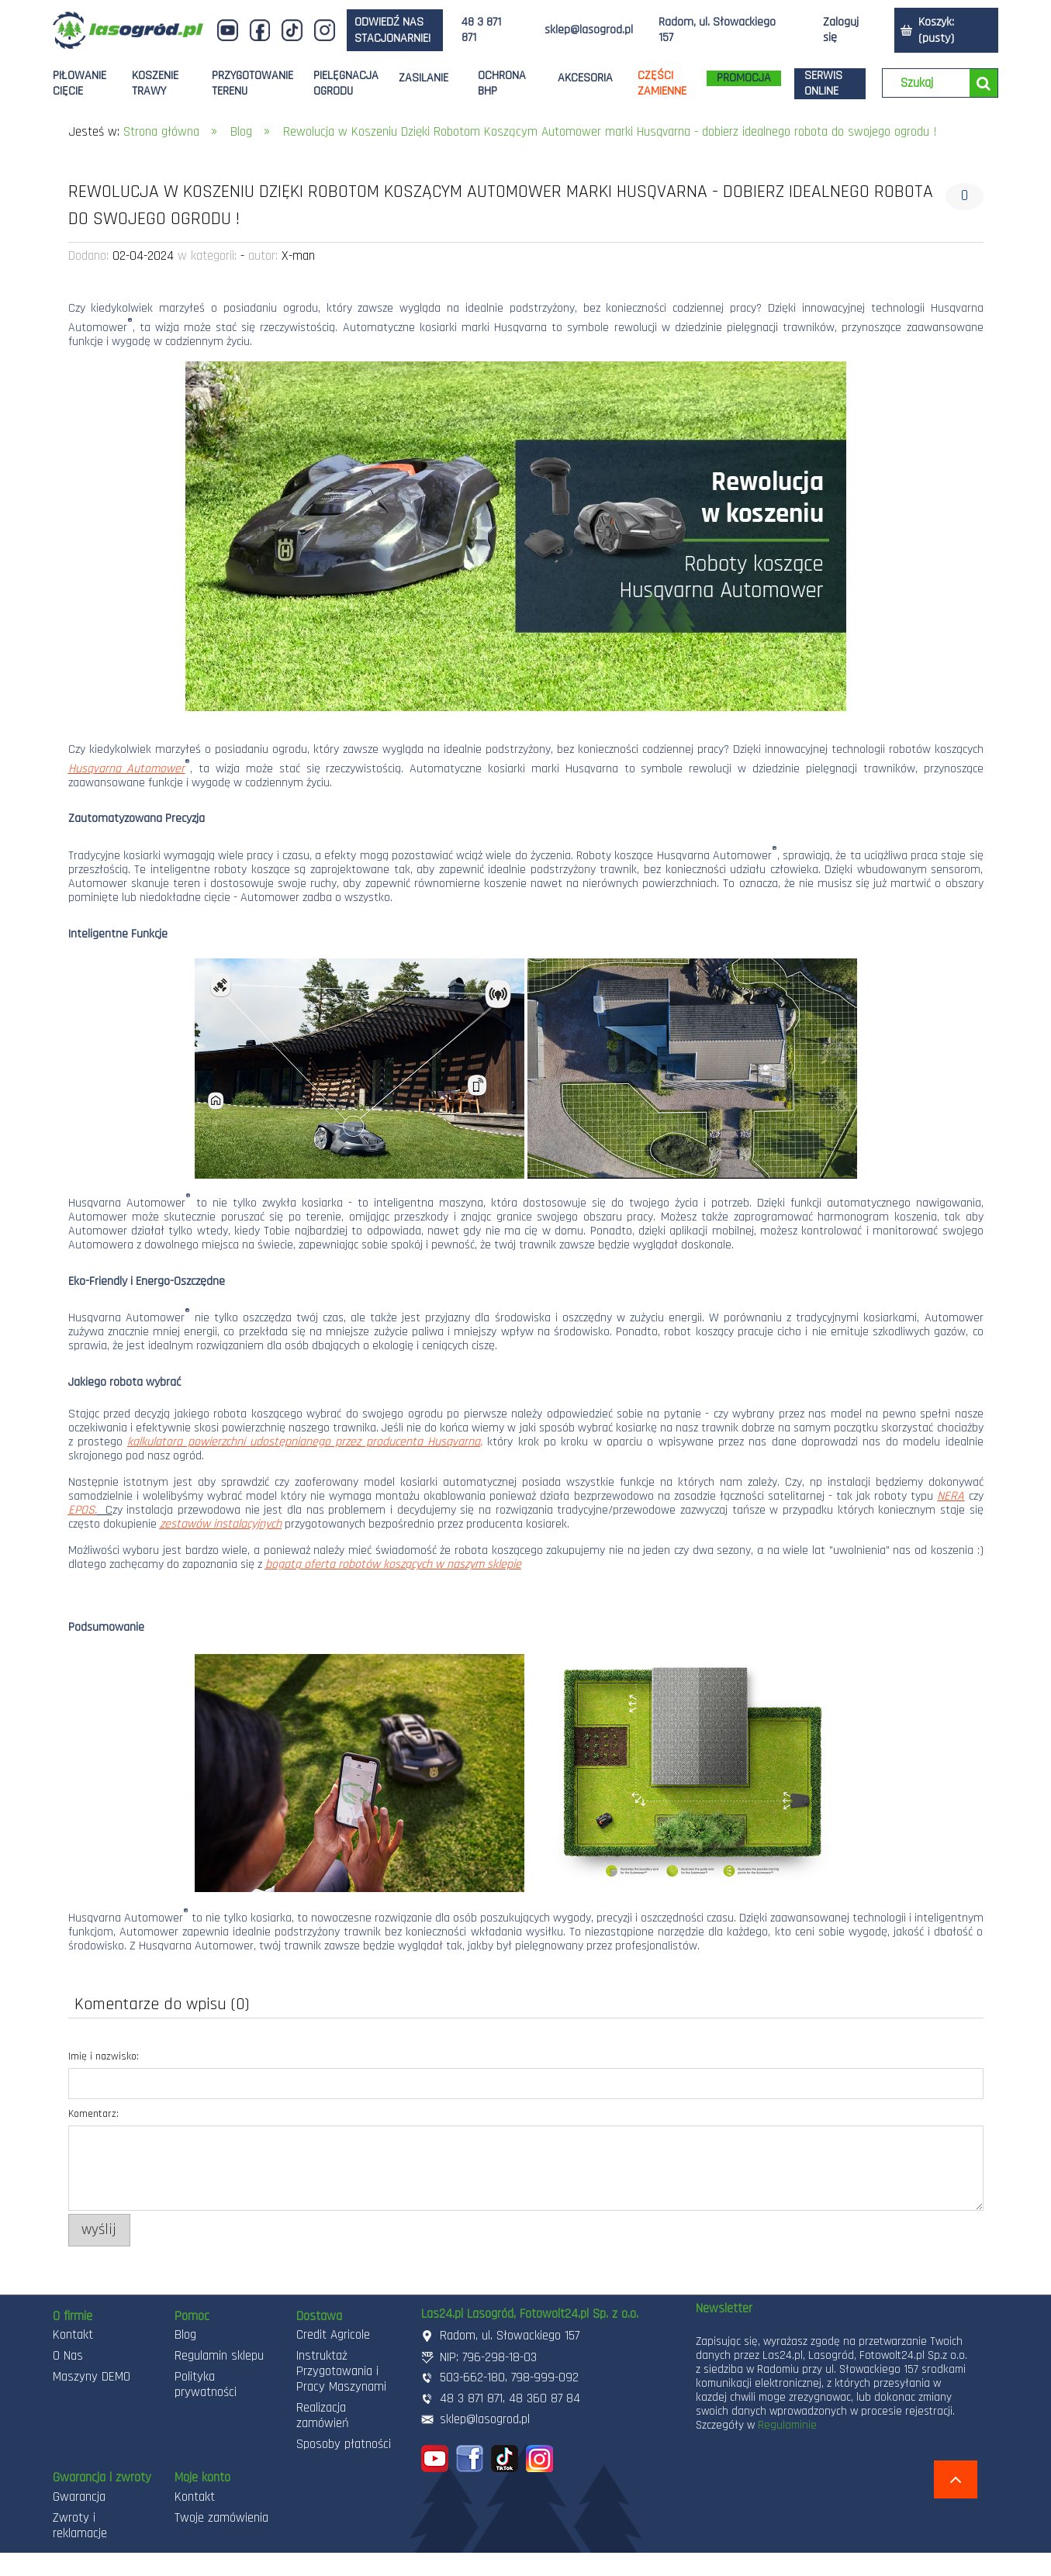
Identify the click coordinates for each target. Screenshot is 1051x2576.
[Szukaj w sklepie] (929, 83)
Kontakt (73, 2334)
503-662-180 (472, 2377)
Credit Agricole (333, 2334)
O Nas (68, 2355)
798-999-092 (545, 2377)
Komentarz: (93, 2114)
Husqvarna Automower (126, 769)
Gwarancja (79, 2496)
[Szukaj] (983, 83)
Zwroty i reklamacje (80, 2525)
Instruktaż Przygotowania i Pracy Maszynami (341, 2371)
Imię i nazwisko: (103, 2056)
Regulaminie (787, 2425)
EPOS (81, 1510)
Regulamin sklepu (219, 2355)
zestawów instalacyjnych (221, 1524)
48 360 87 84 (544, 2398)
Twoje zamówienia (221, 2517)
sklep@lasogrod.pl (589, 30)
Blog (185, 2334)
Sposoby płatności (343, 2444)
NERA (950, 1496)
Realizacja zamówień (322, 2415)
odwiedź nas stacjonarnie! (392, 30)
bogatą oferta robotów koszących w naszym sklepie (393, 1564)
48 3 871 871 (481, 30)
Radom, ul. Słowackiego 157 (717, 30)
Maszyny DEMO (91, 2376)
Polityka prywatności (206, 2384)
